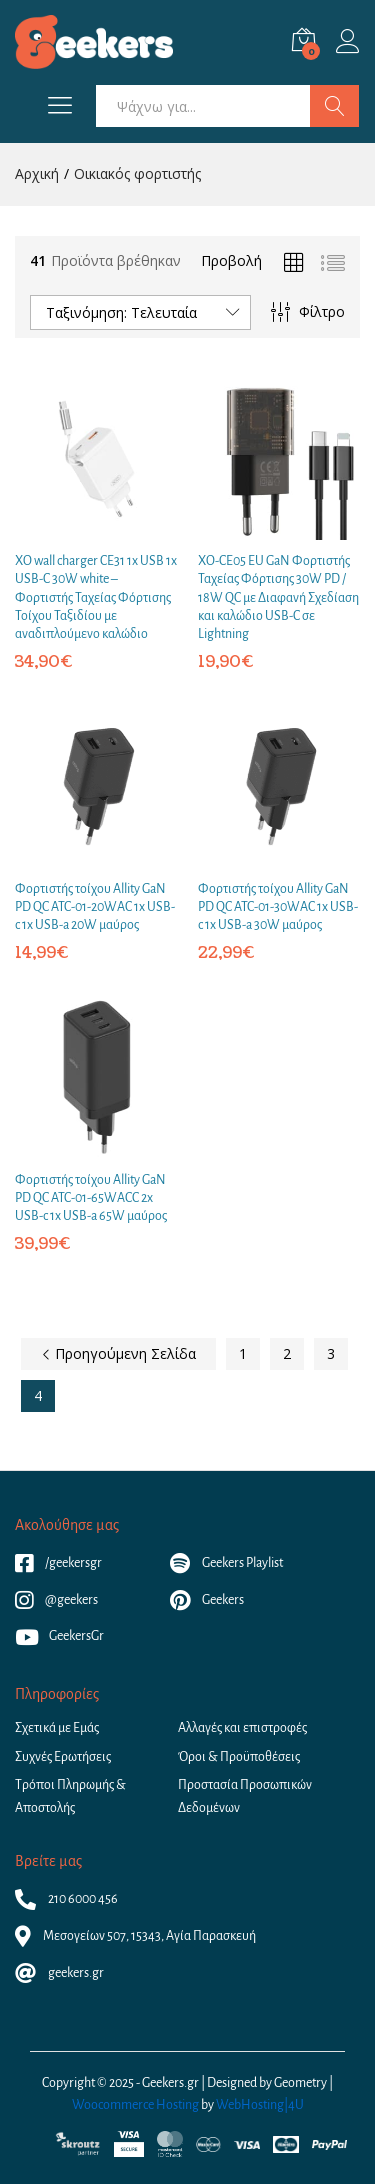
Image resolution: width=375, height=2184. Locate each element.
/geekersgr (58, 1563)
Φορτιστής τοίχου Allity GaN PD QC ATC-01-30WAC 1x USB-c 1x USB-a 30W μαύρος (278, 907)
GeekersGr (59, 1636)
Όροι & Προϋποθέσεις (239, 1757)
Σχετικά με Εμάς (57, 1728)
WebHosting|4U (260, 2105)
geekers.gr (59, 1973)
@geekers (56, 1600)
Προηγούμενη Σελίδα (118, 1353)
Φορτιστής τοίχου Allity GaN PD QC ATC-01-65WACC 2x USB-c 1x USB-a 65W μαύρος (91, 1198)
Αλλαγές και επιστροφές (242, 1728)
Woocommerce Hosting (135, 2105)
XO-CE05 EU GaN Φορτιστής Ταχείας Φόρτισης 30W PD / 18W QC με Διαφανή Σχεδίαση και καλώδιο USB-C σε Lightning (278, 597)
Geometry (300, 2083)
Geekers (207, 1600)
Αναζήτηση (334, 106)
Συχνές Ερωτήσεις (63, 1757)
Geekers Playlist (226, 1563)
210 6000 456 (66, 1899)
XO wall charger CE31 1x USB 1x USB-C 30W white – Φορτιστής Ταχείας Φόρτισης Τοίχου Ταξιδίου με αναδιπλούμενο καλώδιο (96, 597)
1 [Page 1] (243, 1353)
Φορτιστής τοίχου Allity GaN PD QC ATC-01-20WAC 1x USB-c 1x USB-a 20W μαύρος (95, 907)
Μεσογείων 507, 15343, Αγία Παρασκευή (135, 1936)
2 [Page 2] (287, 1353)
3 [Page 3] (331, 1353)
